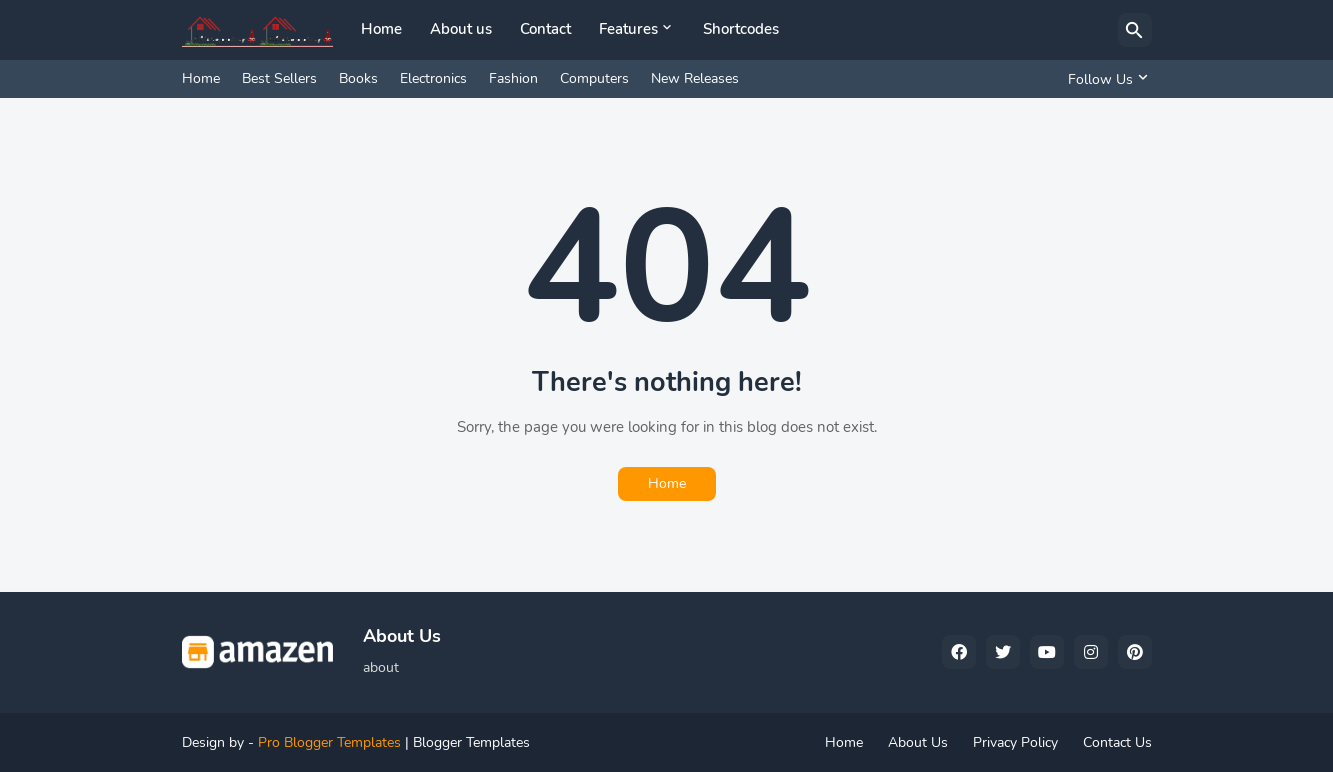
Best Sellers (279, 78)
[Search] (1135, 30)
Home (381, 29)
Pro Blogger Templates (329, 742)
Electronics (433, 78)
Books (358, 78)
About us (461, 29)
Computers (594, 78)
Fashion (513, 78)
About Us (918, 742)
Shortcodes (741, 29)
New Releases (695, 78)
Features (628, 29)
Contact (545, 29)
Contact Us (1117, 742)
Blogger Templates (471, 742)
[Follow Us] (1105, 79)
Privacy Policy (1015, 742)
